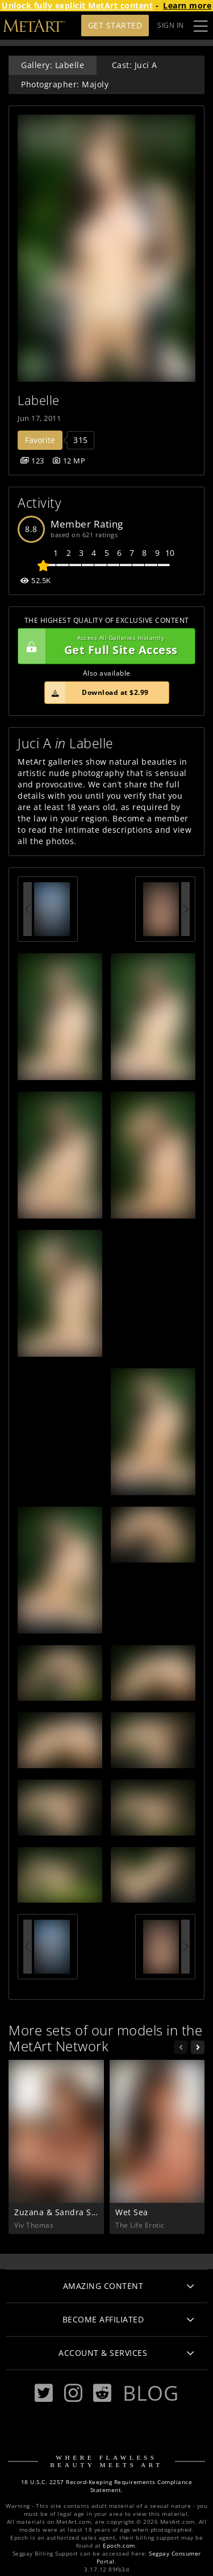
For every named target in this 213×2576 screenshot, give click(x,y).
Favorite (40, 440)
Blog (150, 2393)
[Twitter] (44, 2393)
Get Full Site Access (103, 646)
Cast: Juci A (134, 65)
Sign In (170, 25)
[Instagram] (73, 2393)
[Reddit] (102, 2393)
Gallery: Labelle (52, 65)
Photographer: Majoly (64, 84)
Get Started (115, 25)
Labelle (39, 400)
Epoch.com (119, 2545)
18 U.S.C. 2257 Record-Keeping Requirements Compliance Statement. (107, 2486)
